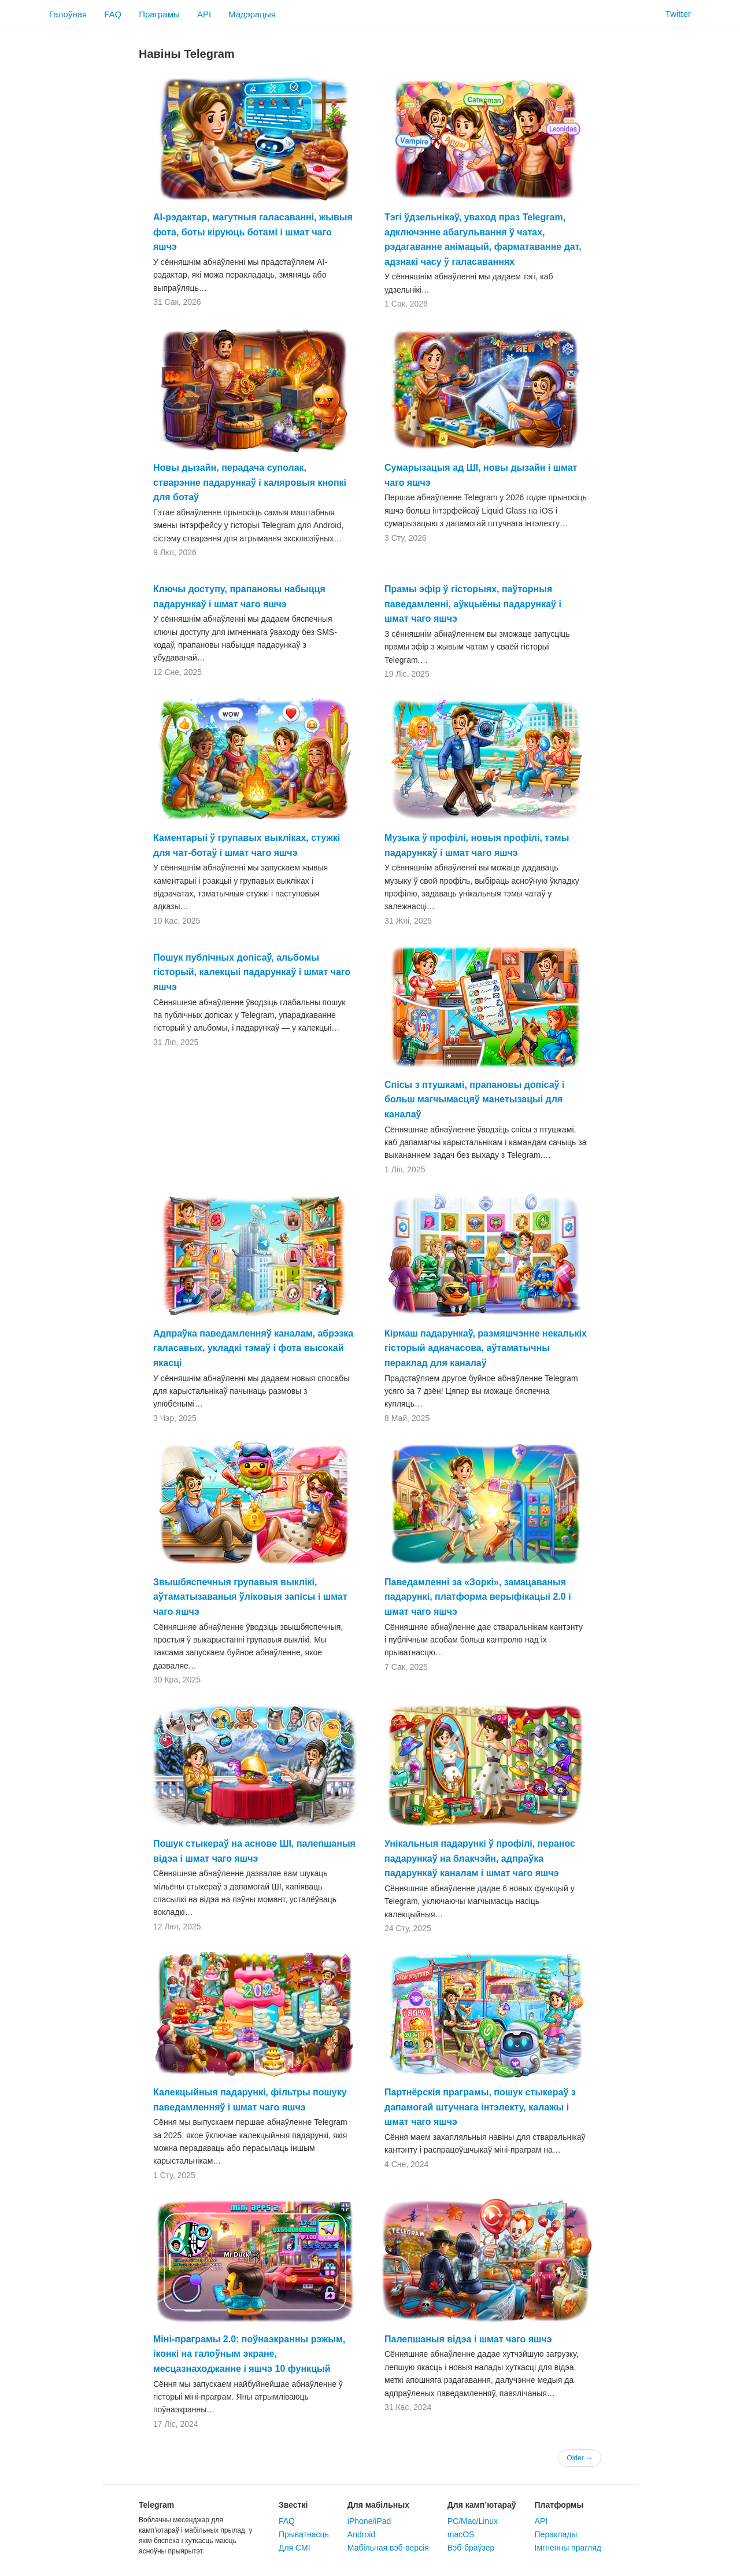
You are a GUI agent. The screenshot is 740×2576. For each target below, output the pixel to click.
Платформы (559, 2504)
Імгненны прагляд (568, 2547)
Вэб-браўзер (471, 2547)
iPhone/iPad (369, 2521)
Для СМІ (294, 2547)
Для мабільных (378, 2504)
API (204, 14)
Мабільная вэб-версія (388, 2547)
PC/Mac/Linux (472, 2521)
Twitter (671, 14)
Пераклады (556, 2534)
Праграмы (159, 14)
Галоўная (68, 14)
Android (361, 2534)
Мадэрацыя (252, 14)
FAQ (112, 14)
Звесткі (293, 2504)
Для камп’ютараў (481, 2504)
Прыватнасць (304, 2534)
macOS (461, 2534)
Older (580, 2458)
